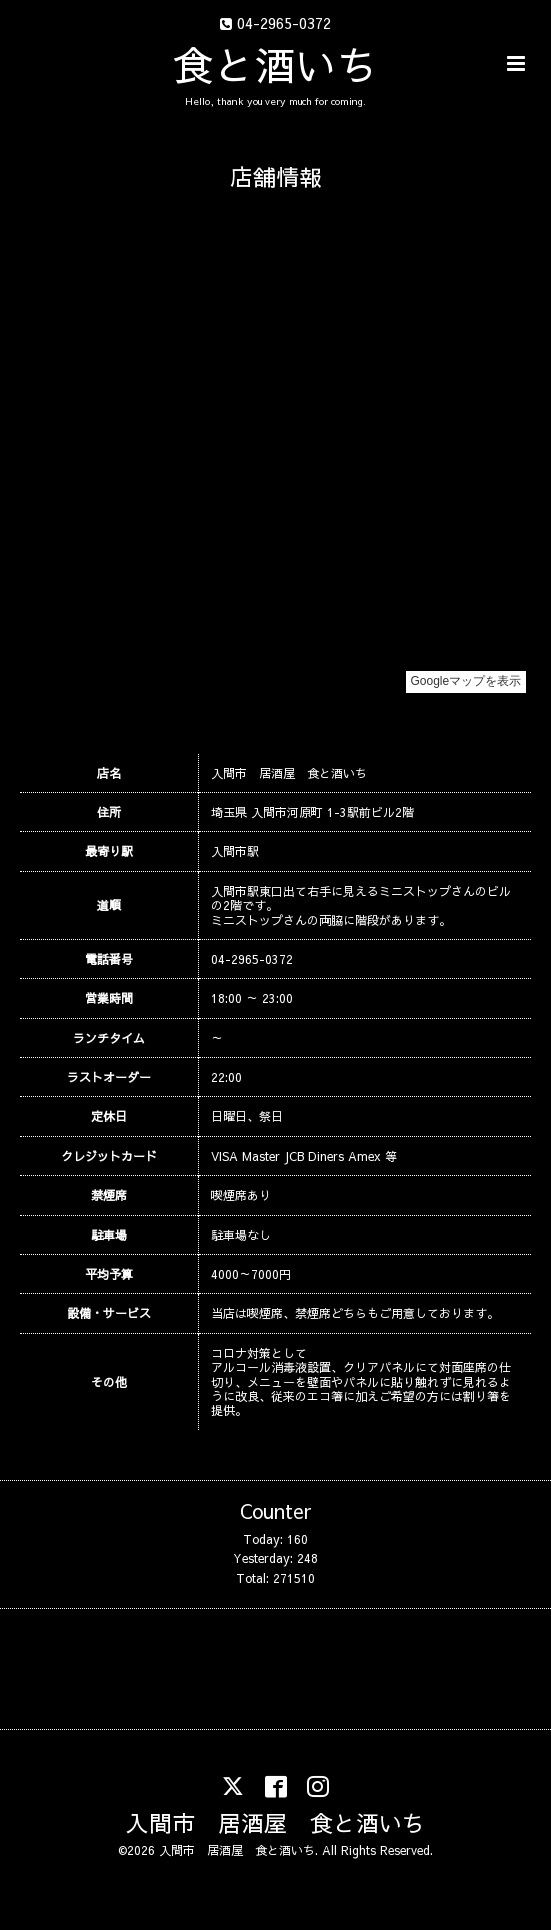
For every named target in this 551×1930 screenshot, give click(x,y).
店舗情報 (276, 176)
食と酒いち (275, 64)
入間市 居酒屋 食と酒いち (275, 1822)
